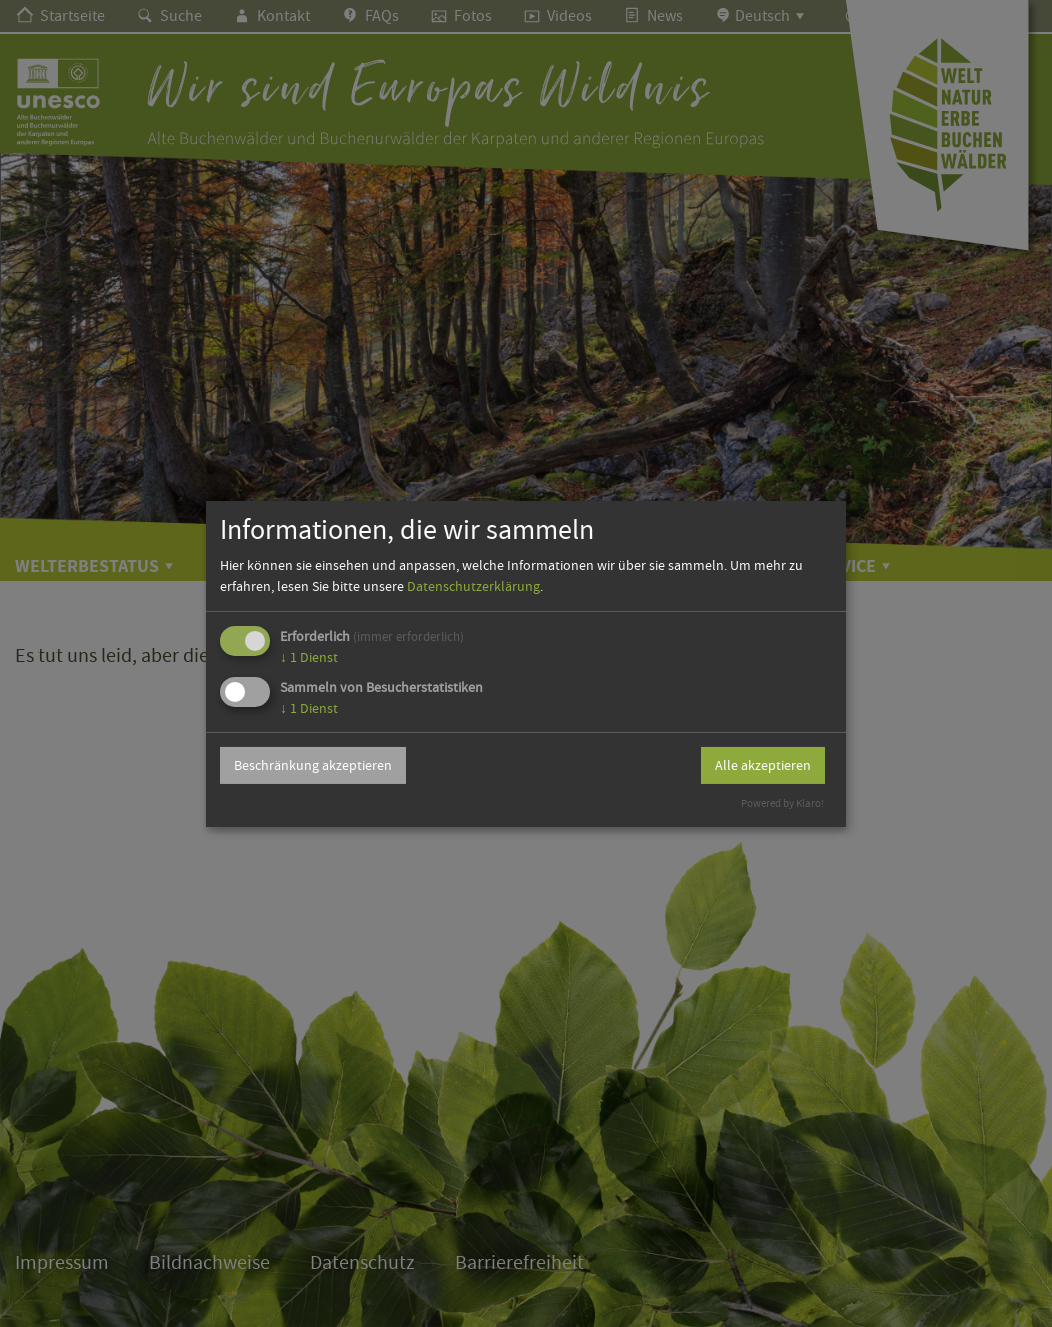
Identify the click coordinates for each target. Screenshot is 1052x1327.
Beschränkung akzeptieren (313, 765)
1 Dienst (309, 657)
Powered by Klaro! (782, 803)
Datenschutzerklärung (473, 586)
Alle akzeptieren (763, 765)
